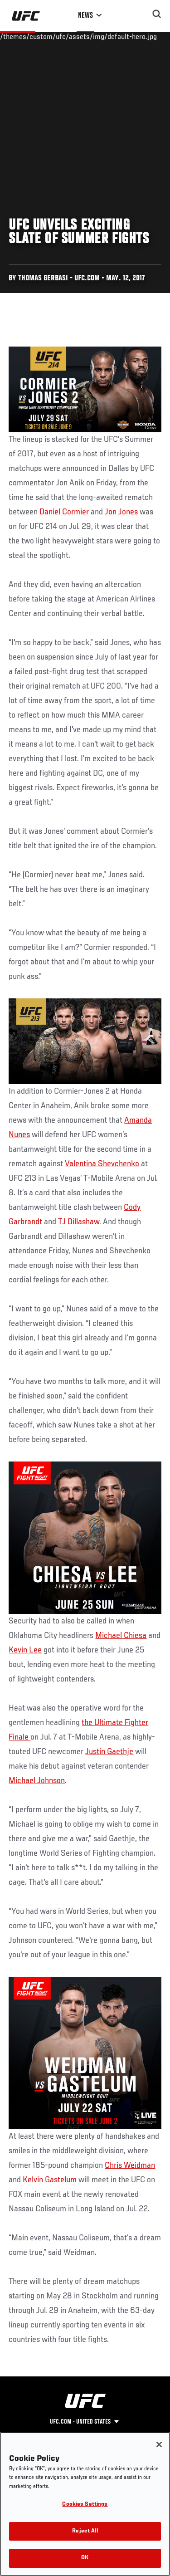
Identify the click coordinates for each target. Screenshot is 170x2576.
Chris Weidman (130, 2165)
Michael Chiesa (120, 1635)
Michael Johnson (37, 1780)
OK (84, 2558)
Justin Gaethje (109, 1751)
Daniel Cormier (64, 512)
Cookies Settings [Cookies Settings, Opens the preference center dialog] (84, 2505)
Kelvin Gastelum (50, 2180)
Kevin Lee (25, 1650)
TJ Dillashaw (78, 1222)
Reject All (84, 2531)
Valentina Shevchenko (102, 1163)
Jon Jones (121, 512)
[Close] (159, 2444)
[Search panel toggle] (157, 14)
